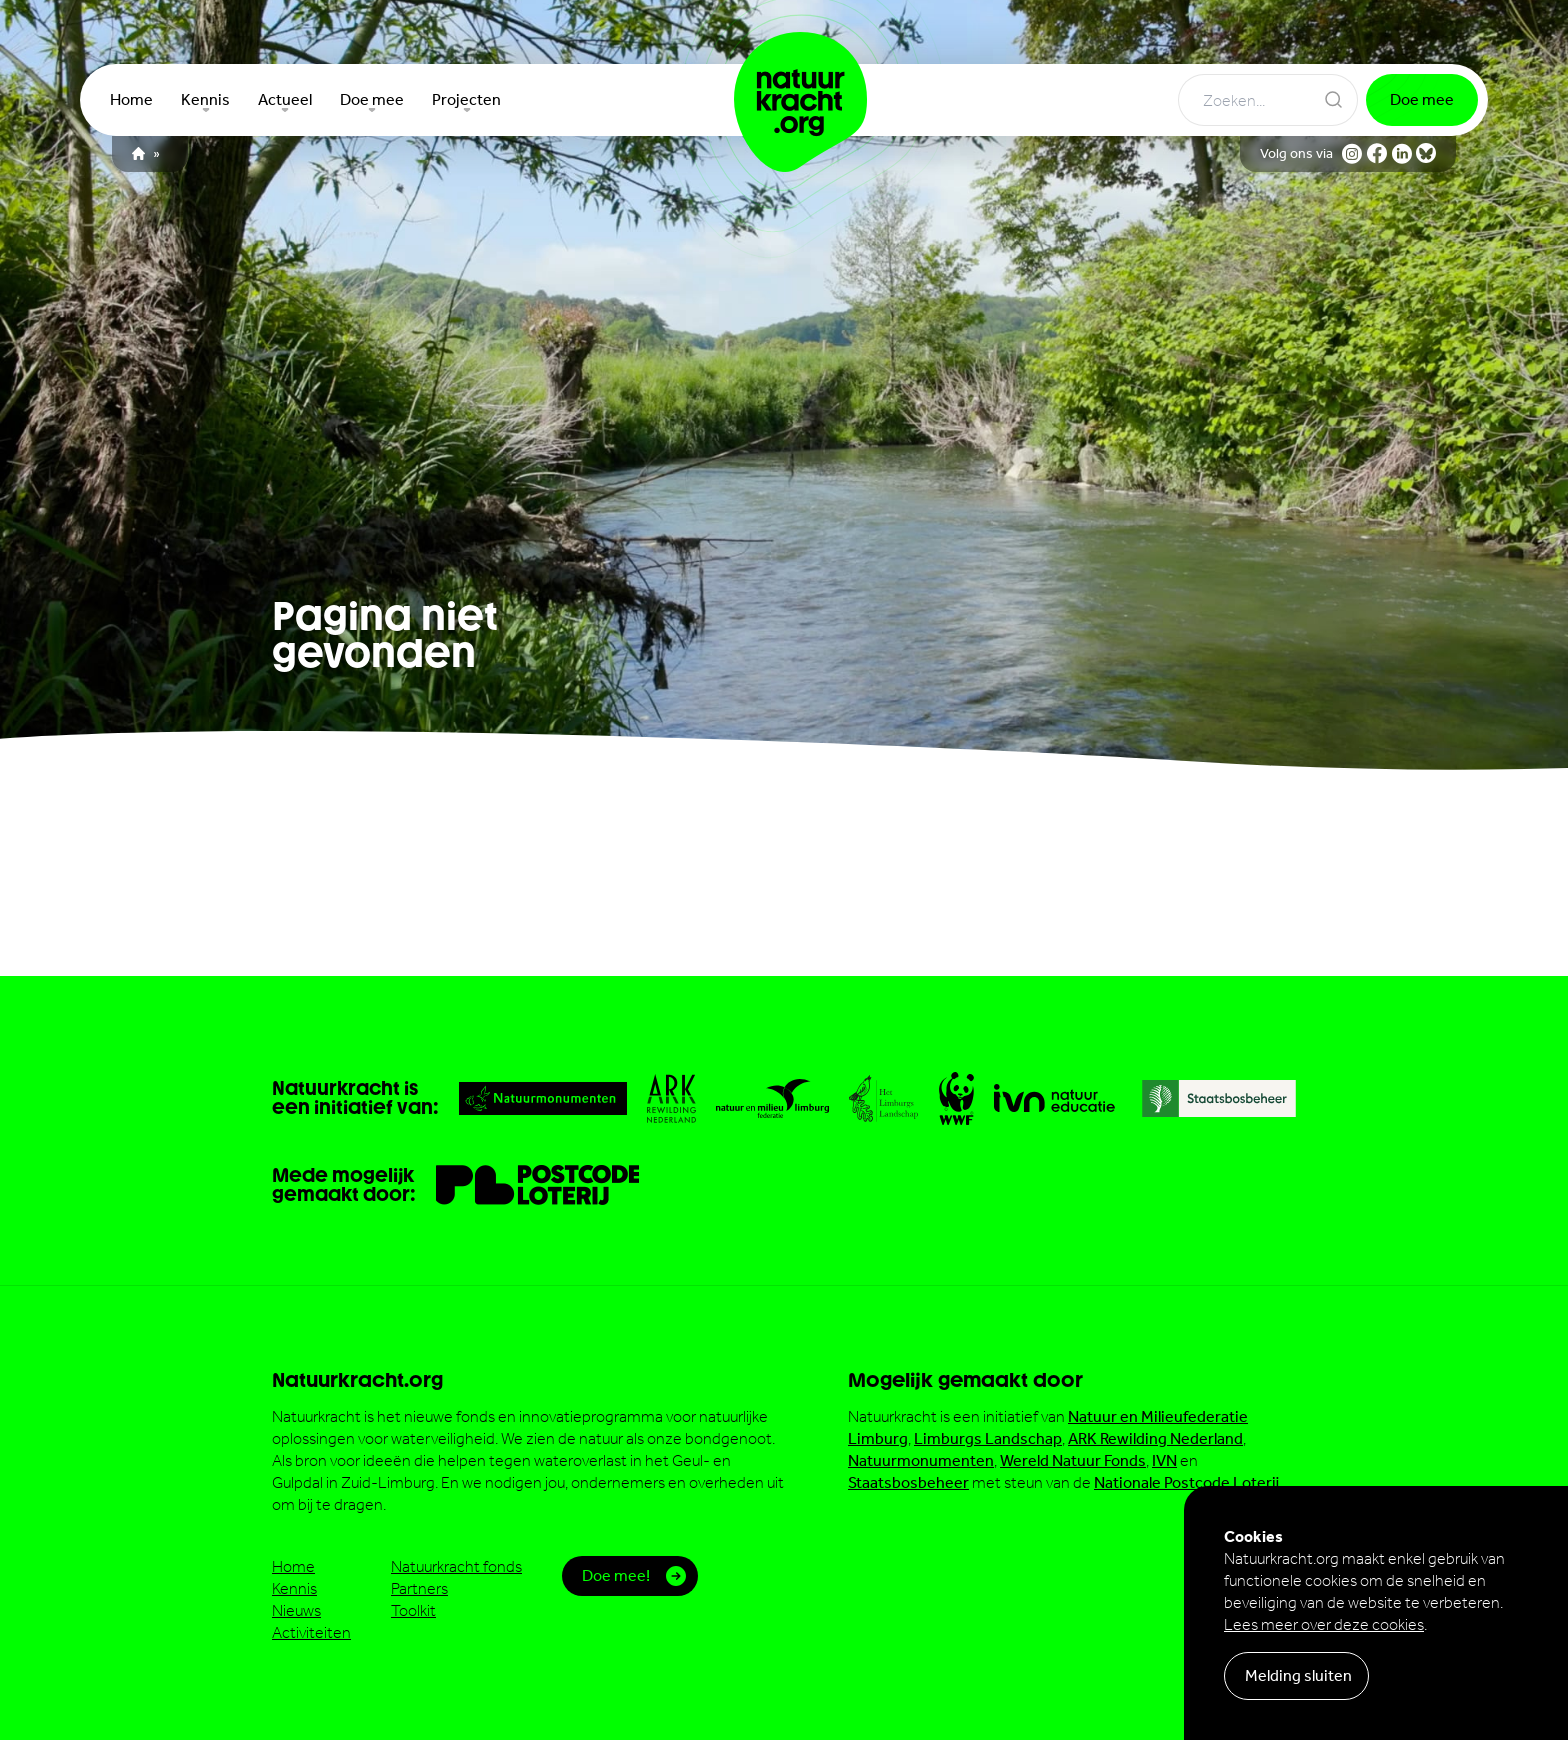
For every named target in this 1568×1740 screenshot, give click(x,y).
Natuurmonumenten (921, 1460)
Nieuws (296, 1610)
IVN (1164, 1460)
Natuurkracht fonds (456, 1566)
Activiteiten (311, 1632)
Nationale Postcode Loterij (1186, 1482)
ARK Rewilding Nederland (1155, 1438)
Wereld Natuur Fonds (1073, 1460)
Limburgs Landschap (988, 1438)
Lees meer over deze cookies (1324, 1624)
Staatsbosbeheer (908, 1482)
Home (293, 1566)
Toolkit (413, 1610)
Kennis (294, 1588)
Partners (419, 1588)
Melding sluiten (1298, 1675)
